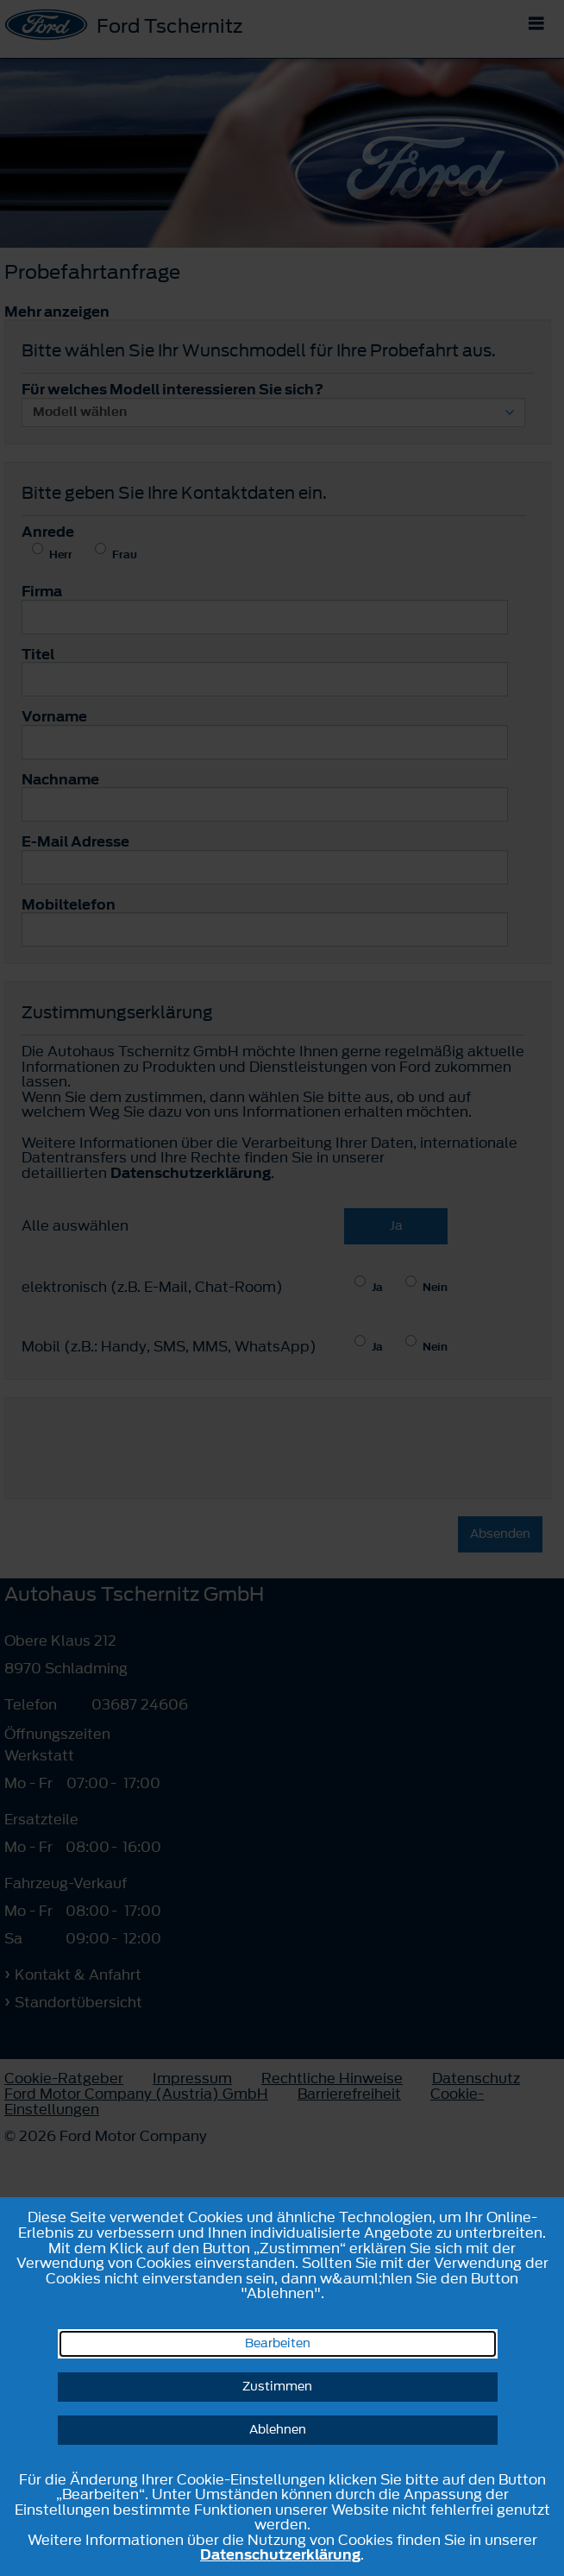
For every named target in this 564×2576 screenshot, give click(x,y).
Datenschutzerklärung (280, 2554)
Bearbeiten (277, 2343)
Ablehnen (277, 2430)
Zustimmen (277, 2387)
